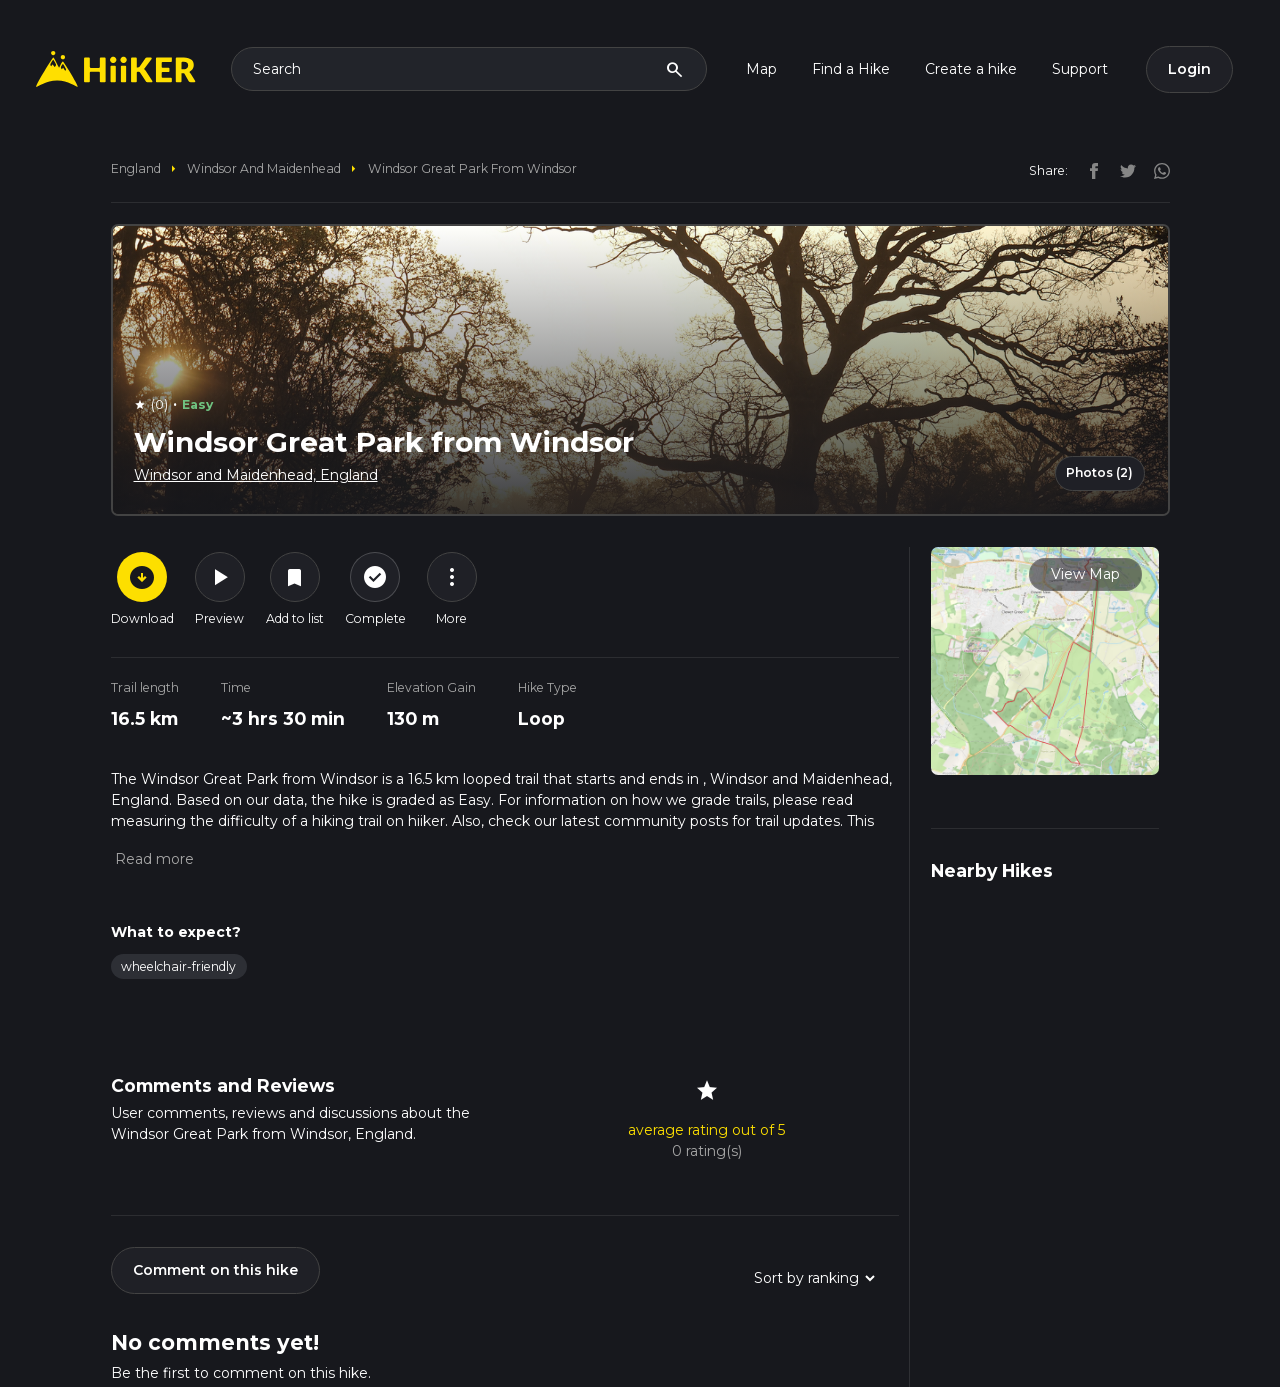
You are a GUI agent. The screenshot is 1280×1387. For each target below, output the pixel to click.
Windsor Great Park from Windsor (472, 168)
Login (1189, 69)
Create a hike (971, 69)
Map (761, 69)
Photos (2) (1099, 472)
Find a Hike (851, 69)
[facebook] (1089, 170)
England (136, 168)
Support (1080, 69)
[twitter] (1123, 170)
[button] (152, 859)
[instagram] (1155, 170)
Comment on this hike (215, 1270)
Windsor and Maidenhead (264, 168)
